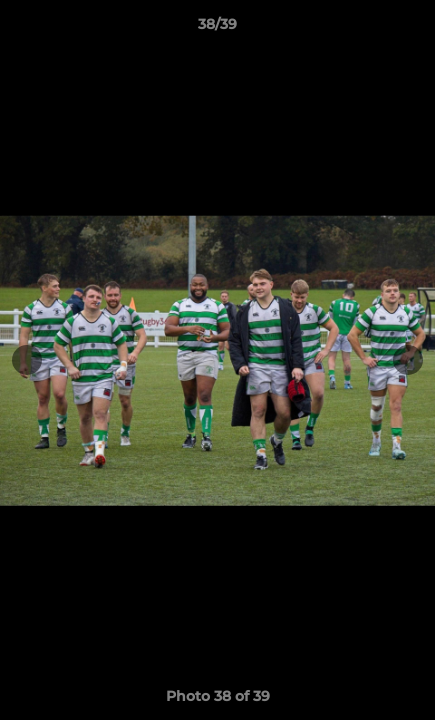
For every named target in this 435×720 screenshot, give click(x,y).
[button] (411, 29)
